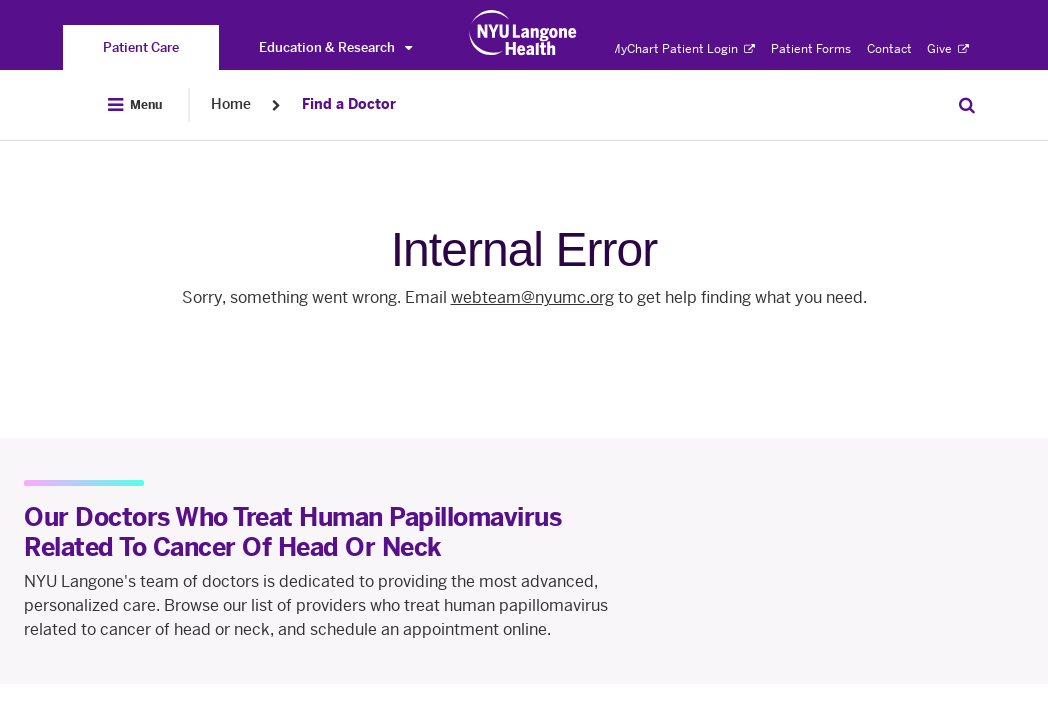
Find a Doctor (349, 104)
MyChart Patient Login (682, 49)
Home (231, 104)
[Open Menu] (135, 105)
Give (948, 49)
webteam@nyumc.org (532, 297)
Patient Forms (811, 49)
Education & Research (335, 47)
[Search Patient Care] (967, 105)
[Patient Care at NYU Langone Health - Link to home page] (523, 33)
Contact (889, 49)
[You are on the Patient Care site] (141, 47)
